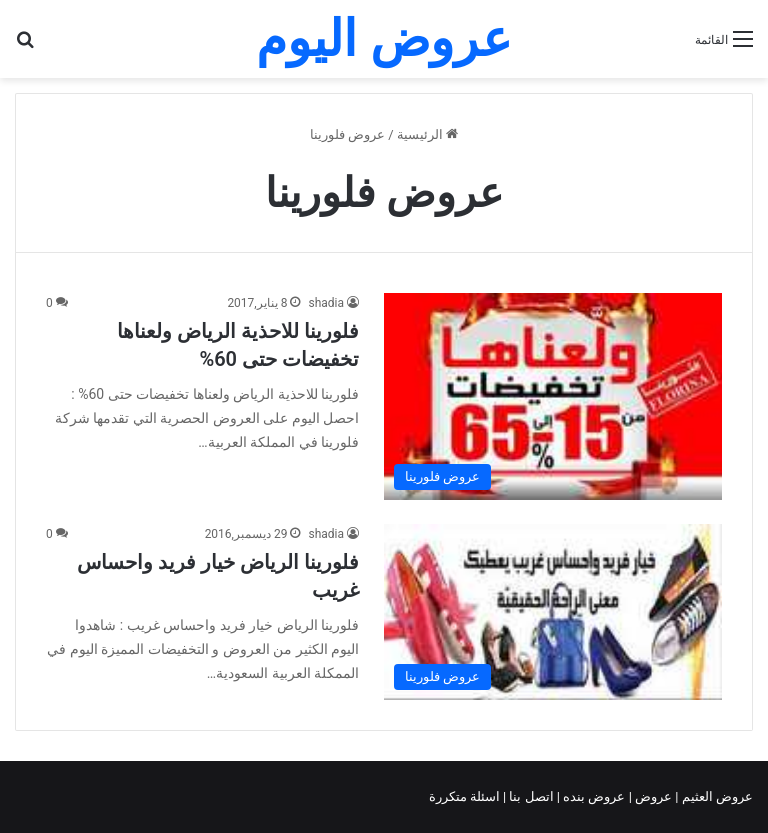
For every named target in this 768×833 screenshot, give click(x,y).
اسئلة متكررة (466, 796)
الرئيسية (427, 134)
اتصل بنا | (530, 796)
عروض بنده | (593, 796)
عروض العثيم (716, 796)
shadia (326, 303)
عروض (653, 796)
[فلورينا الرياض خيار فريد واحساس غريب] (553, 612)
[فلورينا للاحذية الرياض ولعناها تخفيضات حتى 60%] (553, 396)
